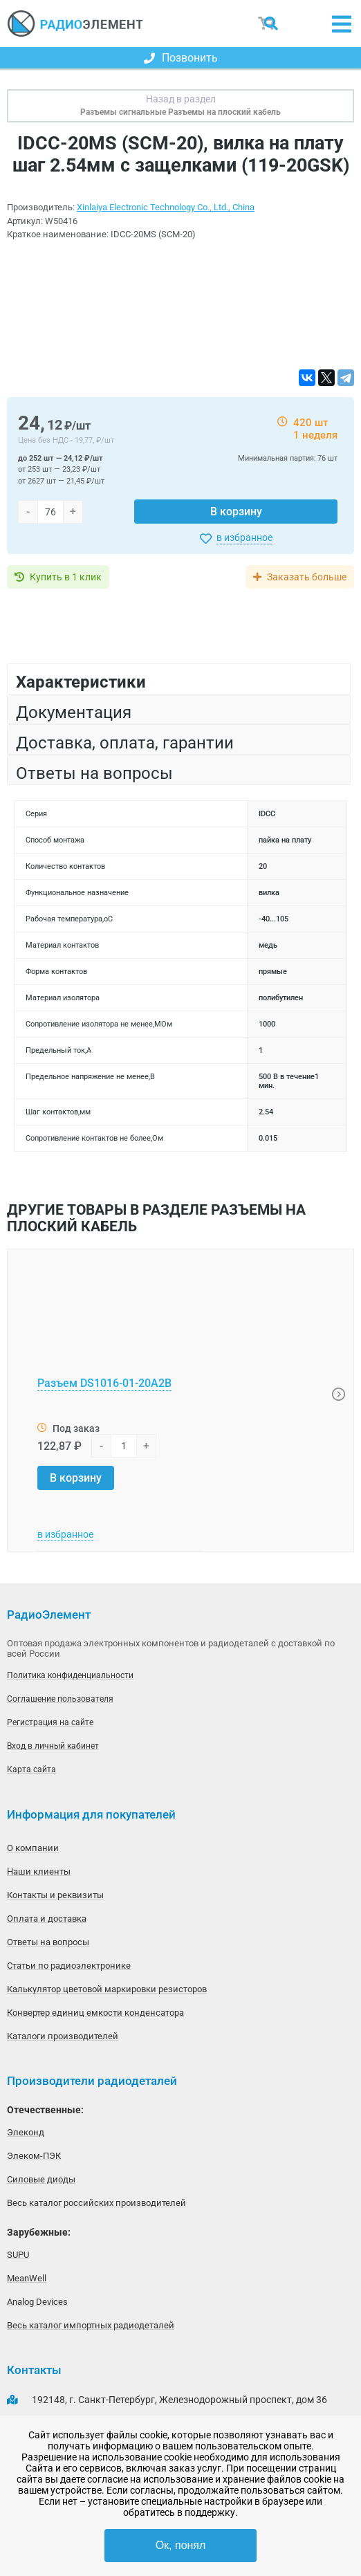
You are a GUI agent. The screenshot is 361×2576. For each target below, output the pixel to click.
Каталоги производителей (62, 2036)
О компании (33, 1848)
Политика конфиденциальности (70, 1675)
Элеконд (25, 2132)
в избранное (244, 537)
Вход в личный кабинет (53, 1746)
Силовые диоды (41, 2179)
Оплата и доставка (46, 1918)
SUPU (18, 2255)
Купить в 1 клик (66, 576)
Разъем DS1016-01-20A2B (104, 1383)
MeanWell (26, 2278)
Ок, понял (181, 2545)
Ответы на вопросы (48, 1942)
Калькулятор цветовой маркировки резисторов (107, 1989)
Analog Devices (37, 2302)
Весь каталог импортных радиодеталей (90, 2325)
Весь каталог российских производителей (96, 2203)
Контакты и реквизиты (55, 1895)
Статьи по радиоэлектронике (69, 1965)
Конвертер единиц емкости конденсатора (95, 2012)
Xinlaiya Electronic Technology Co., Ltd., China (165, 207)
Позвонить (181, 57)
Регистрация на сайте (50, 1722)
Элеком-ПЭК (34, 2156)
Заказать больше (306, 576)
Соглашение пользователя (60, 1699)
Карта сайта (31, 1769)
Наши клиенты (39, 1871)
